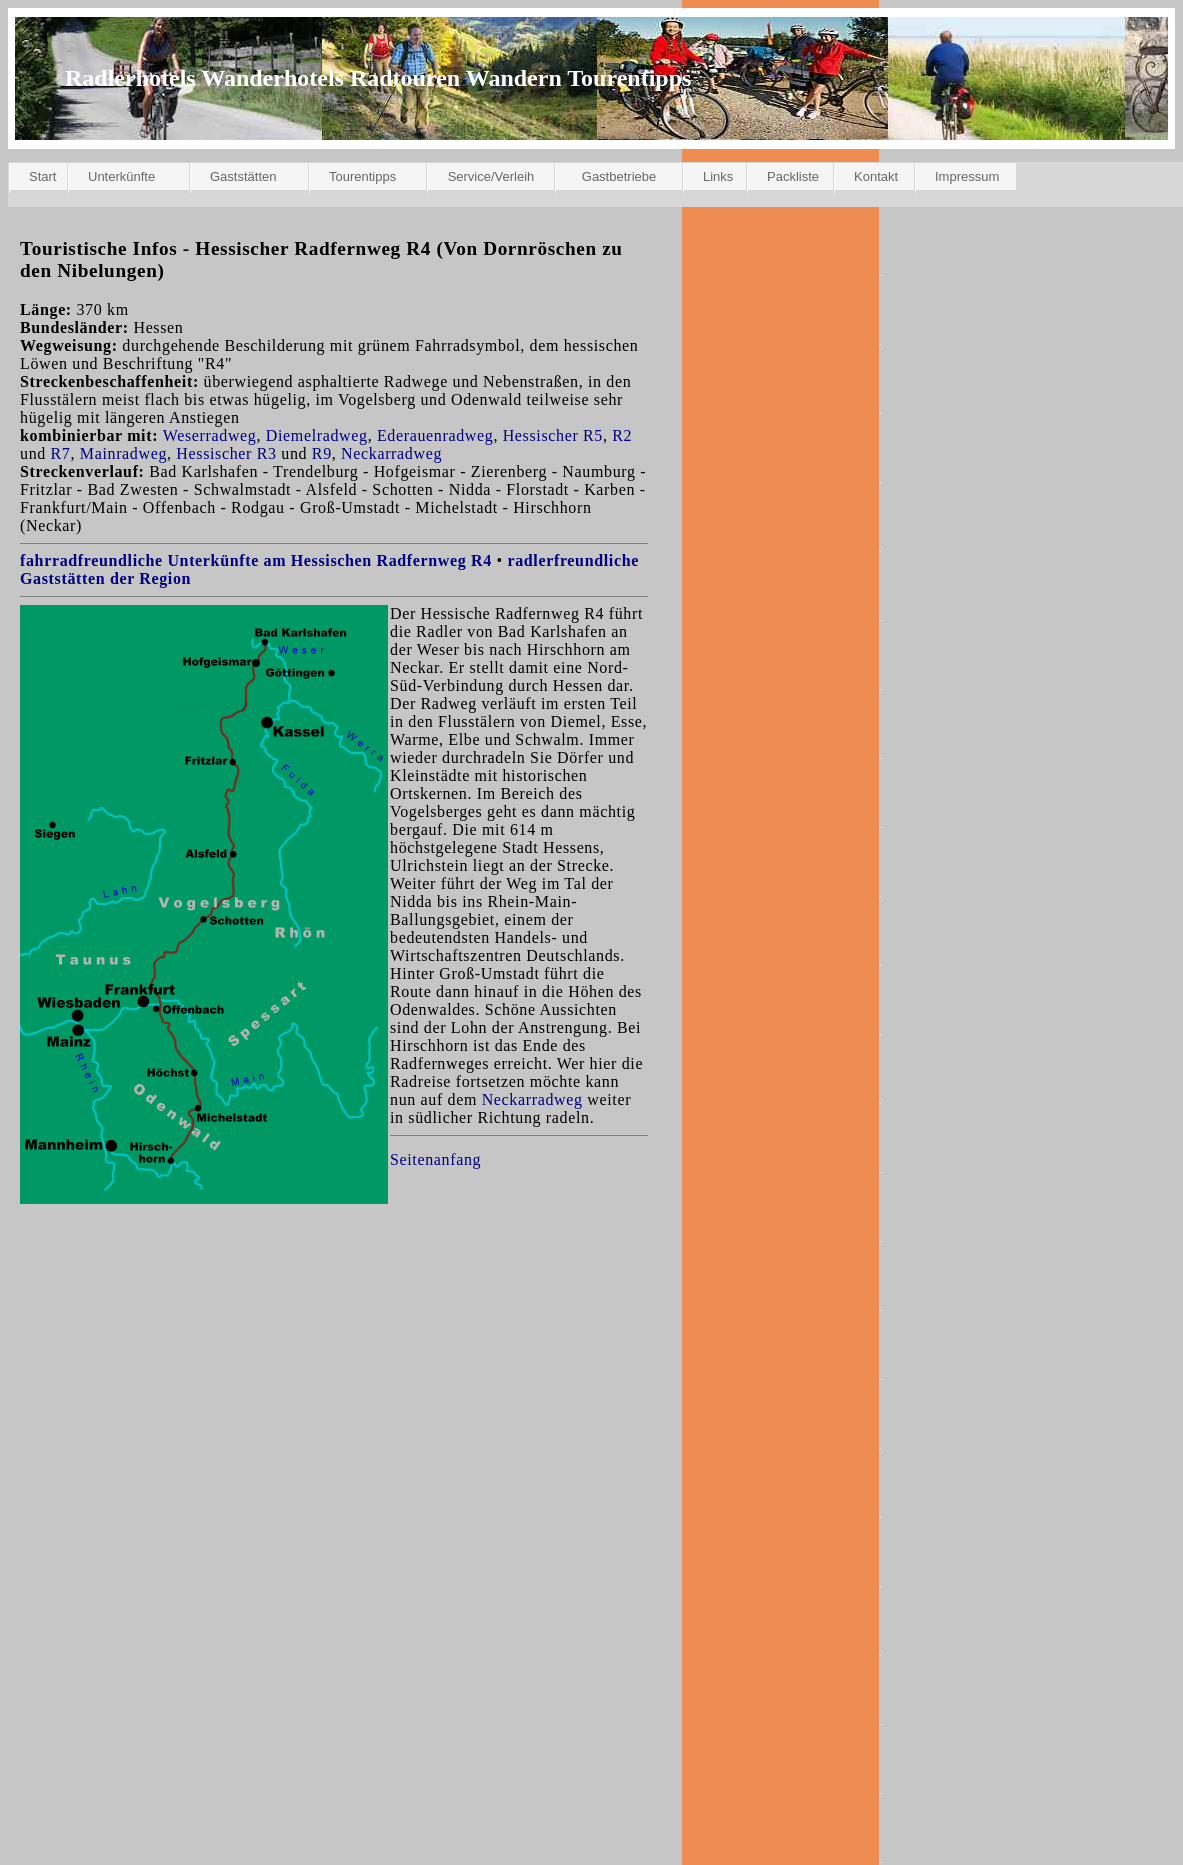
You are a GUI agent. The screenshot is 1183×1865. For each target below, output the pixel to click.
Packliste (793, 176)
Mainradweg (123, 453)
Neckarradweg (391, 453)
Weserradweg (210, 435)
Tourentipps (362, 176)
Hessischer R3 (226, 453)
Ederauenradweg (435, 435)
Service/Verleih (491, 176)
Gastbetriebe (619, 176)
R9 (322, 453)
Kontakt (876, 176)
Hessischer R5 (553, 435)
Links (718, 176)
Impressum (967, 176)
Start (42, 176)
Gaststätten (243, 176)
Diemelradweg (317, 435)
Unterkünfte (121, 176)
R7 (61, 453)
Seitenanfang (435, 1159)
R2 (622, 435)
